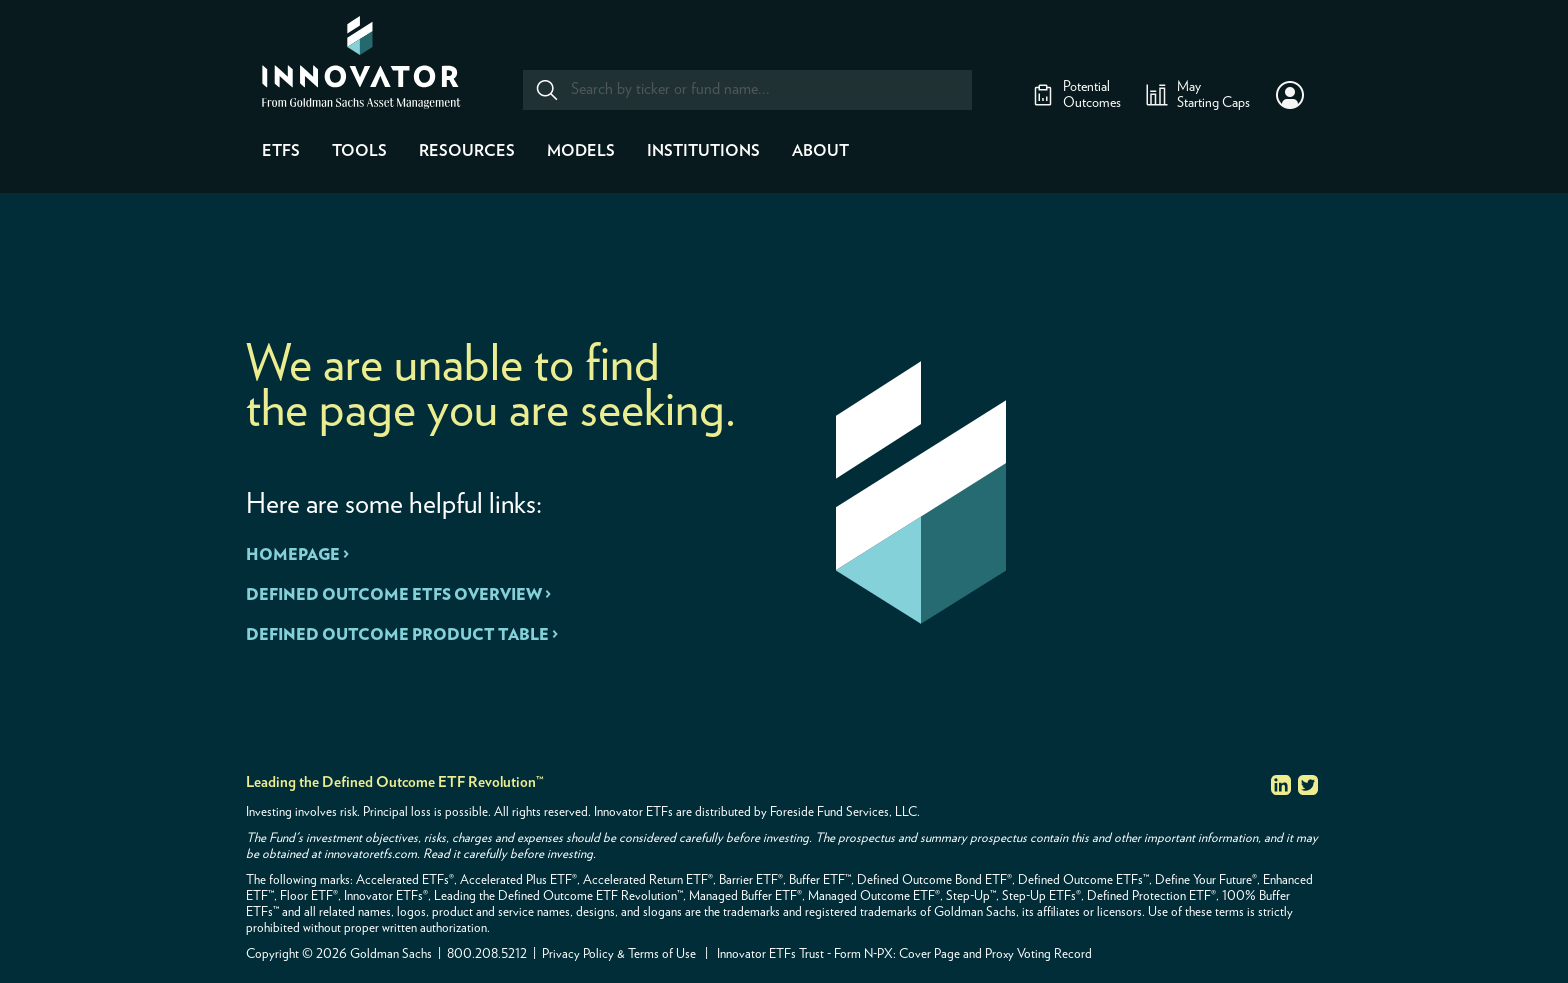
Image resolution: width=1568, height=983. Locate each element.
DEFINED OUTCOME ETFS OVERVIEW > (398, 595)
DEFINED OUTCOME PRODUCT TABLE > (402, 635)
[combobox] (746, 90)
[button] (1290, 95)
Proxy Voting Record (1038, 954)
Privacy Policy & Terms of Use (619, 954)
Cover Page (929, 954)
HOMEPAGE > (297, 555)
